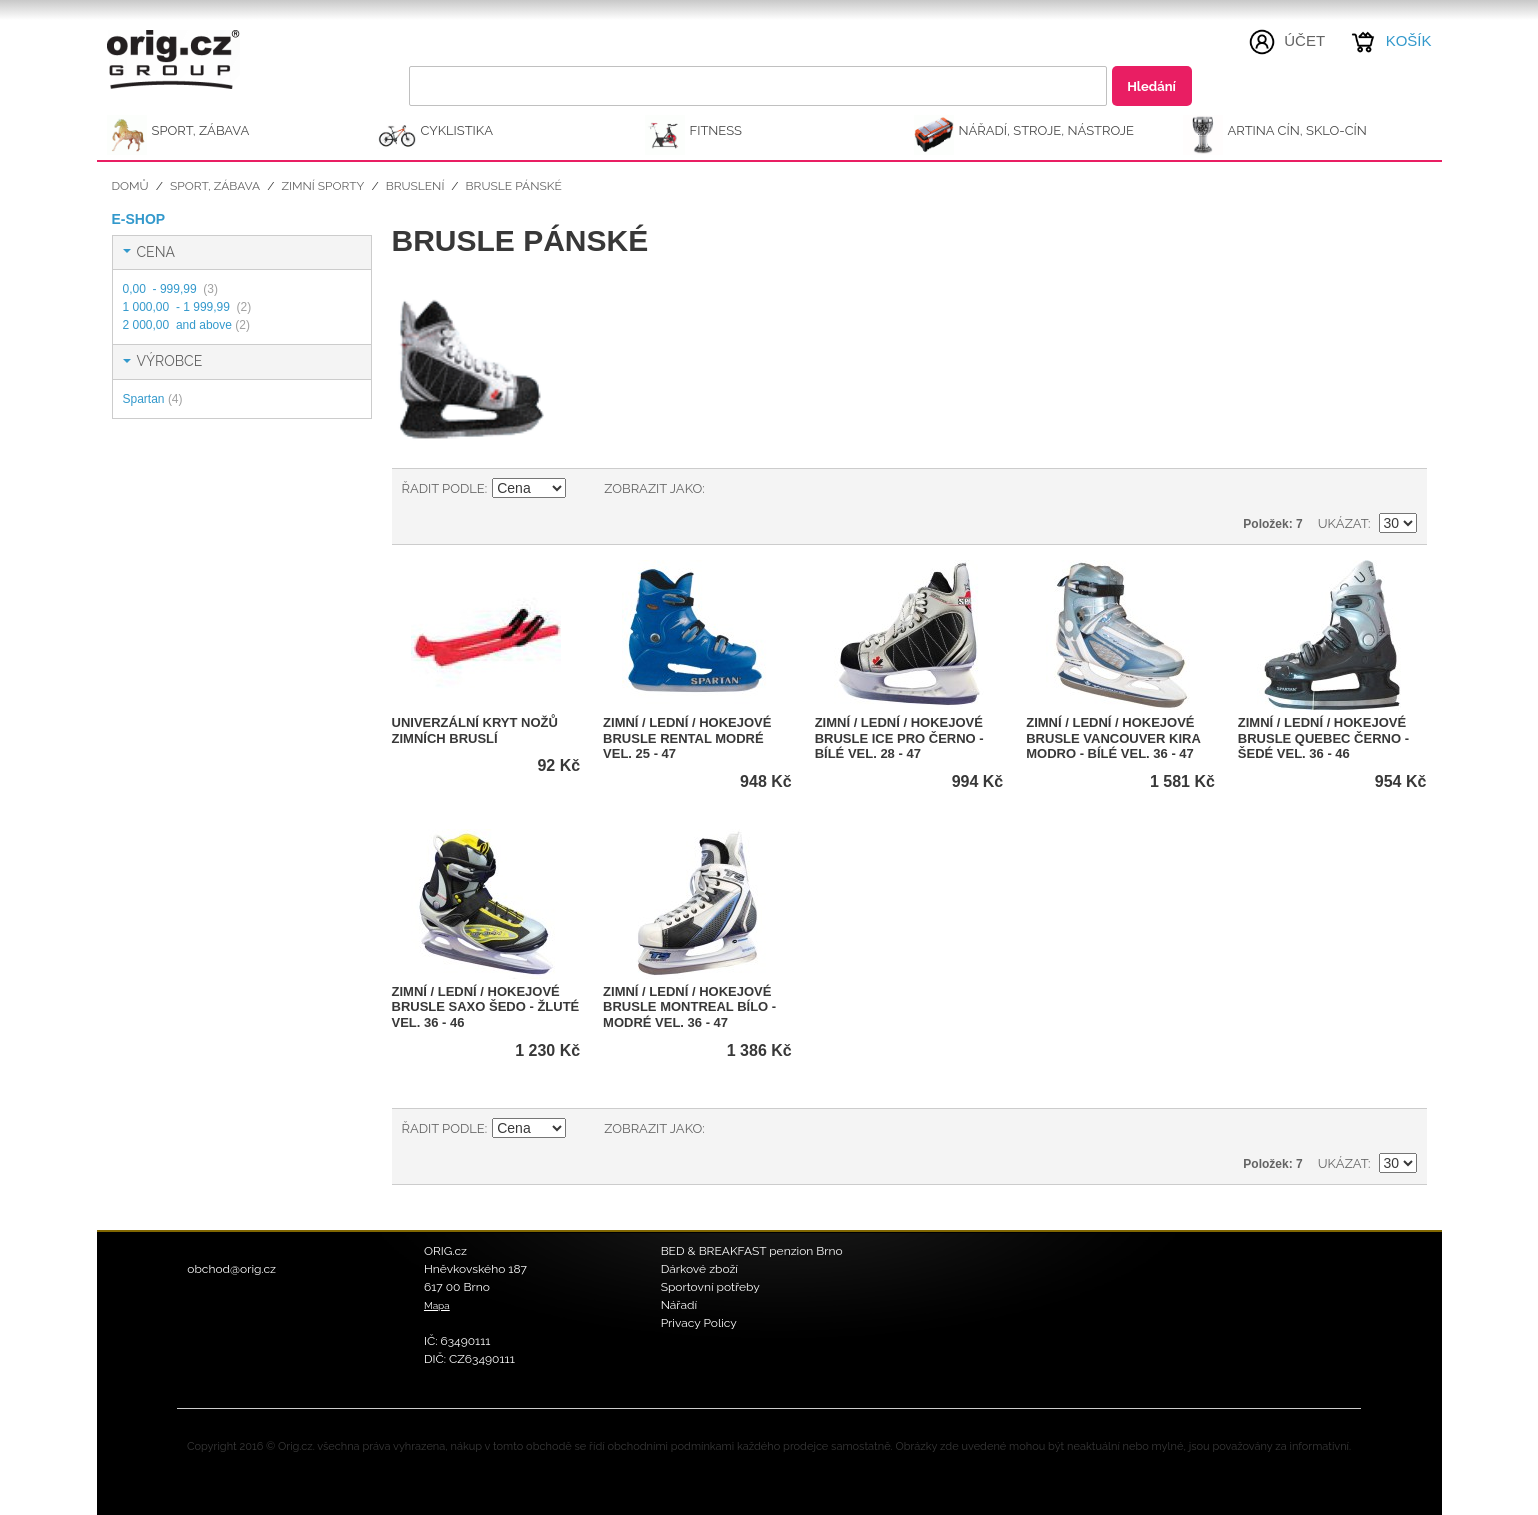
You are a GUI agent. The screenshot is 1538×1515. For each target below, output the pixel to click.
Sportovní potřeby (710, 1287)
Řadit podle (443, 488)
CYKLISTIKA (457, 130)
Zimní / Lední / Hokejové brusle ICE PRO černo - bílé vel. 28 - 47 (899, 738)
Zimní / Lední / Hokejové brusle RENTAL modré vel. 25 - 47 (687, 738)
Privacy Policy (699, 1323)
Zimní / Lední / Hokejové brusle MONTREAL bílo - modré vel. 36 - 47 (689, 1007)
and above (186, 325)
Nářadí (679, 1305)
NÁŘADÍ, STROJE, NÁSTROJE (1047, 130)
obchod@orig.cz (231, 1269)
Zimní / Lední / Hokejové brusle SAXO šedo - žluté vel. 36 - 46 (486, 1007)
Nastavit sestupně (584, 489)
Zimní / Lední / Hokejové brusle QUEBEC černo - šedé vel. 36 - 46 (1323, 738)
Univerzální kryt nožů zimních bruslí (475, 730)
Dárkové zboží (699, 1269)
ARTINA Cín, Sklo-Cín (1297, 130)
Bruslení (415, 186)
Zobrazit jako (653, 488)
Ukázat (1343, 523)
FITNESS (716, 130)
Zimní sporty (322, 186)
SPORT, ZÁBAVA (201, 130)
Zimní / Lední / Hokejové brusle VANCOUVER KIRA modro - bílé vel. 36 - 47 (1113, 738)
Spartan (153, 399)
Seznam (760, 489)
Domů (130, 186)
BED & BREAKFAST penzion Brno (752, 1251)
